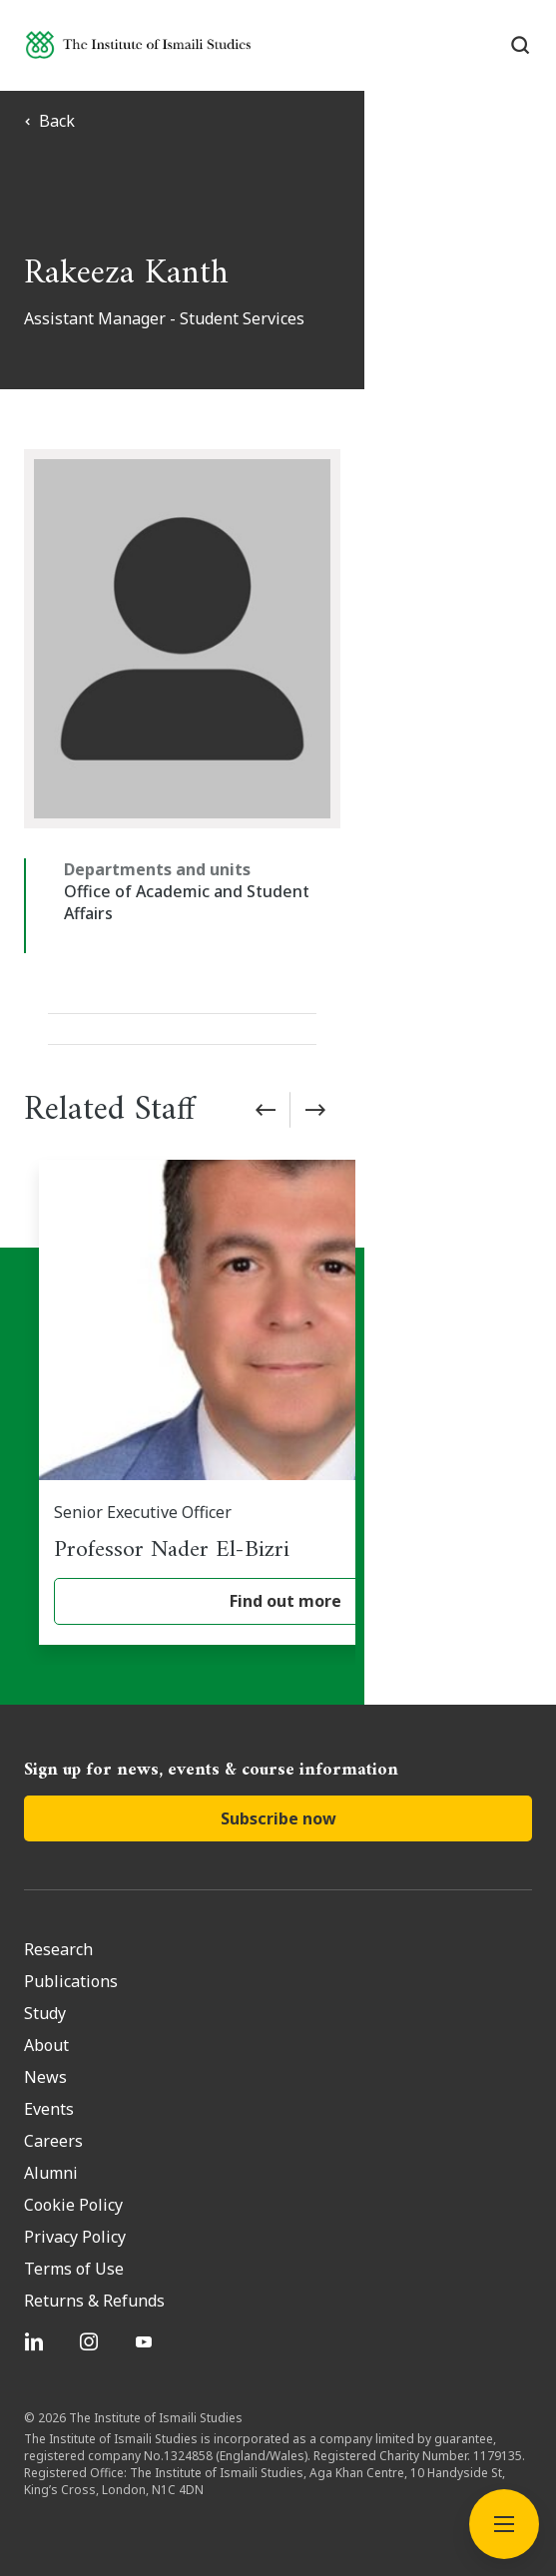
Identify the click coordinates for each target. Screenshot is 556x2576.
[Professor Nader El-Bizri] (285, 1380)
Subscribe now (278, 1796)
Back (49, 121)
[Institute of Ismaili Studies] (138, 44)
